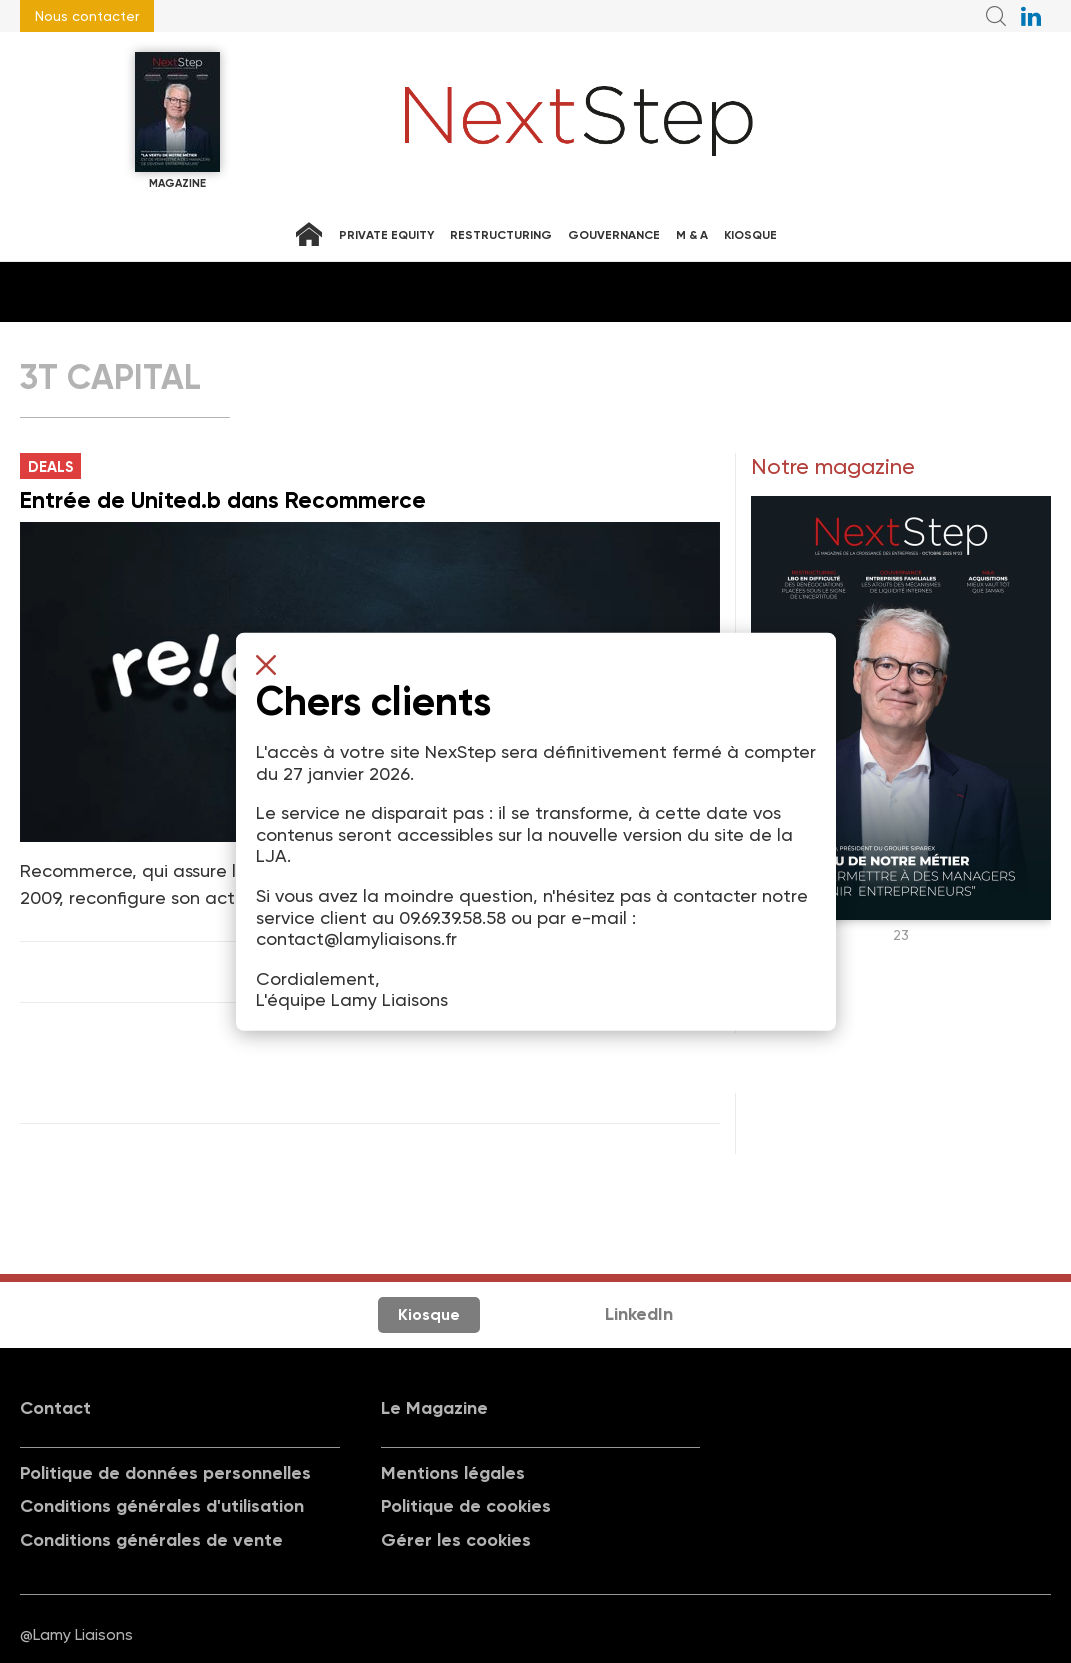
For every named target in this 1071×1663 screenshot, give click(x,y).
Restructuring (501, 235)
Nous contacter (87, 16)
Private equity (386, 235)
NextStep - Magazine (579, 121)
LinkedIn (639, 1314)
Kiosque (750, 235)
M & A (692, 235)
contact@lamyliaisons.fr (356, 938)
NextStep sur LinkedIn (1031, 16)
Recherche (996, 16)
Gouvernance (614, 235)
